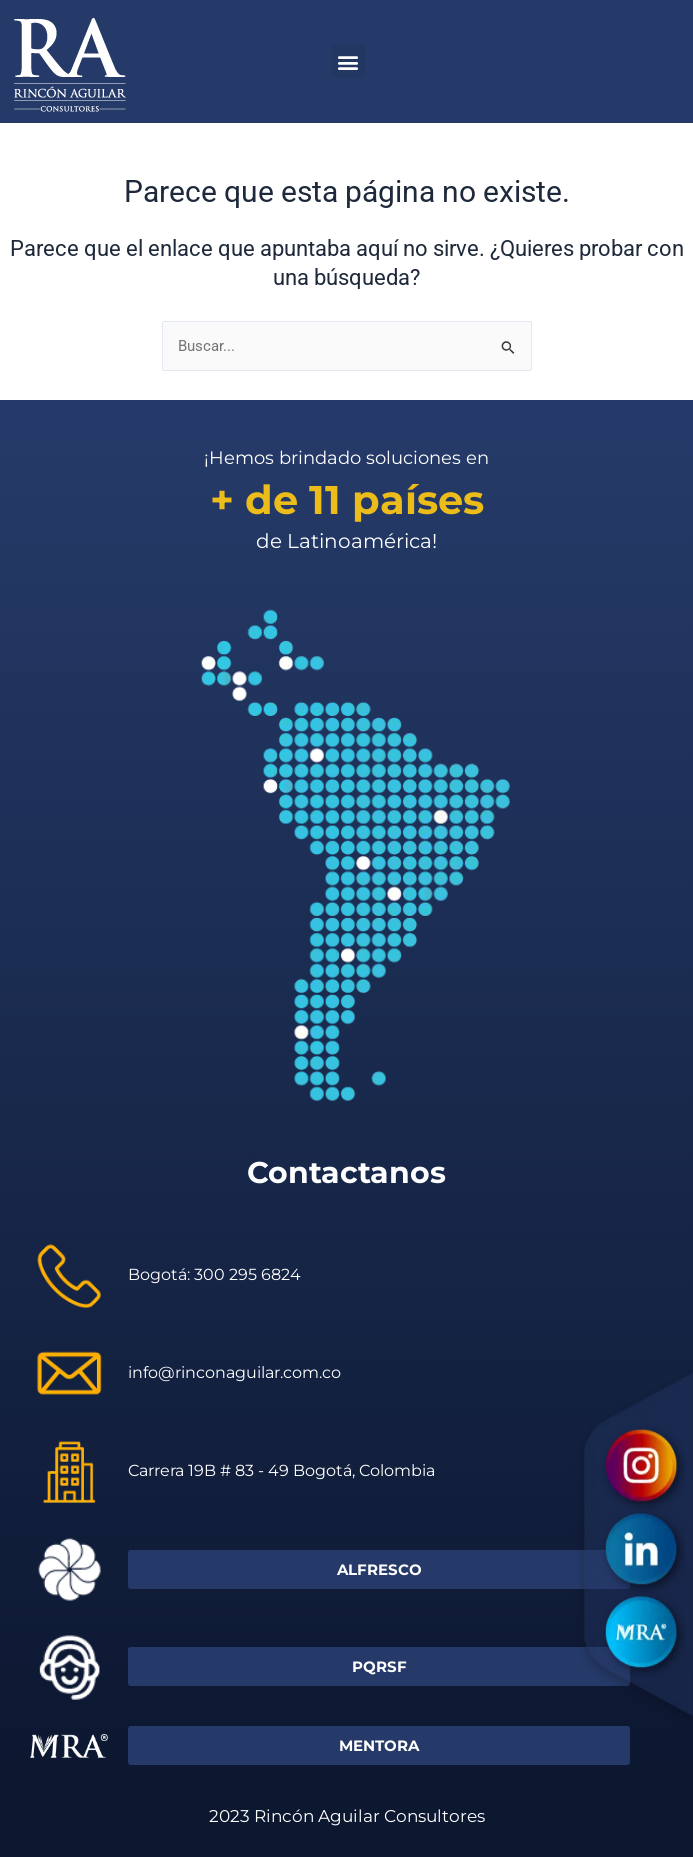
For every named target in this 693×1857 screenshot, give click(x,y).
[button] (348, 61)
